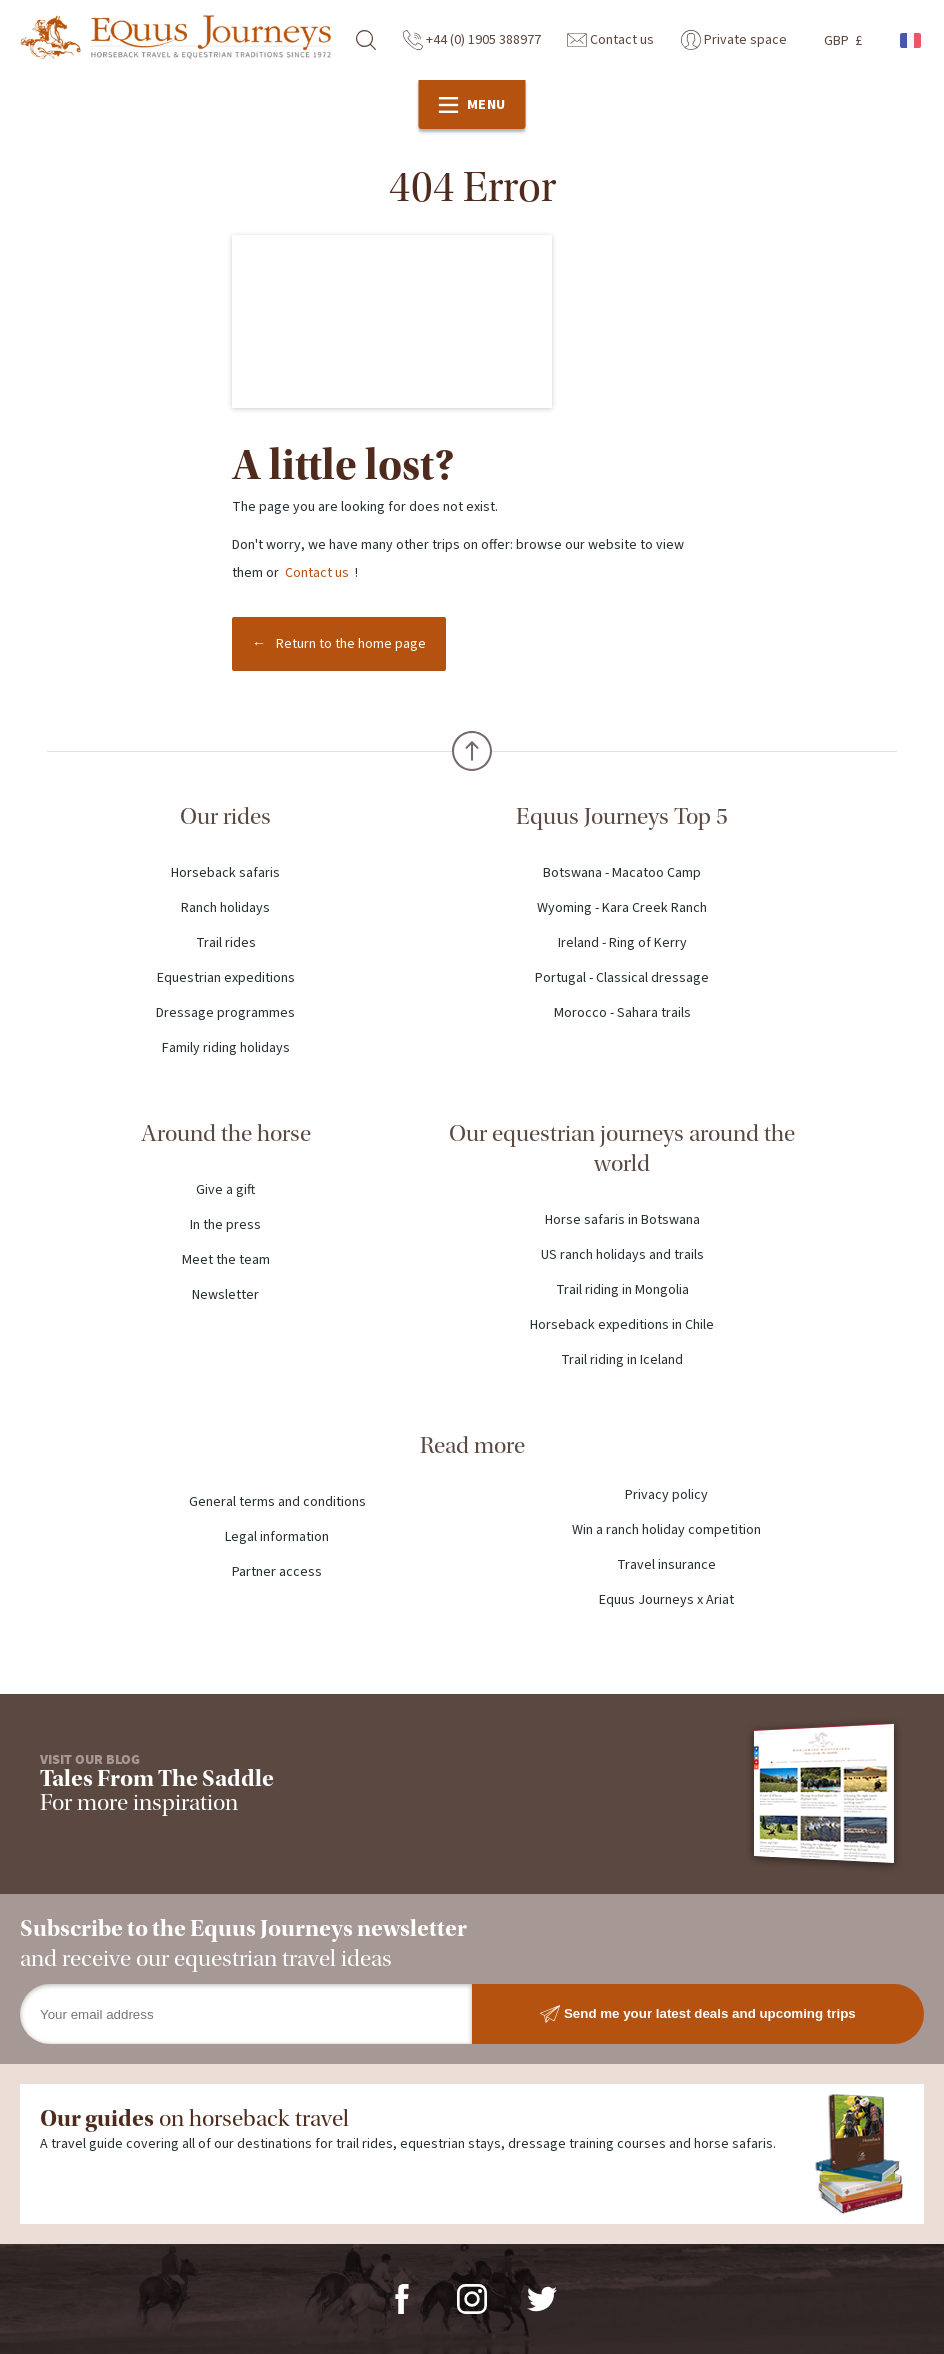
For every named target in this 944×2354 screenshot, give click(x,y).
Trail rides (226, 943)
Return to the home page (351, 644)
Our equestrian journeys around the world (622, 1148)
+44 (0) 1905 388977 (472, 40)
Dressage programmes (225, 1013)
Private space (734, 40)
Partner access (277, 1572)
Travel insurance (666, 1565)
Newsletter (225, 1295)
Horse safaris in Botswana (622, 1220)
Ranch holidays (225, 908)
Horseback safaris (225, 873)
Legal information (277, 1537)
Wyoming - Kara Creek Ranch (622, 908)
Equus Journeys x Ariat (666, 1600)
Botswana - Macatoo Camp (622, 873)
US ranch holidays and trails (622, 1255)
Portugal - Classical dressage (622, 978)
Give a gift (225, 1190)
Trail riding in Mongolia (622, 1290)
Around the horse (226, 1133)
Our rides (225, 816)
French (912, 40)
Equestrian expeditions (226, 978)
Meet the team (226, 1260)
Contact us (610, 40)
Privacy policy (666, 1495)
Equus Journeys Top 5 (622, 816)
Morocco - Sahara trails (622, 1013)
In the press (225, 1225)
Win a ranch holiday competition (666, 1530)
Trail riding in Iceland (622, 1360)
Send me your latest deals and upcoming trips (698, 2014)
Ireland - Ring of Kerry (622, 943)
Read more (472, 1445)
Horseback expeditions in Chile (622, 1325)
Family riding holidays (226, 1048)
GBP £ (843, 41)
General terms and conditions (277, 1502)
